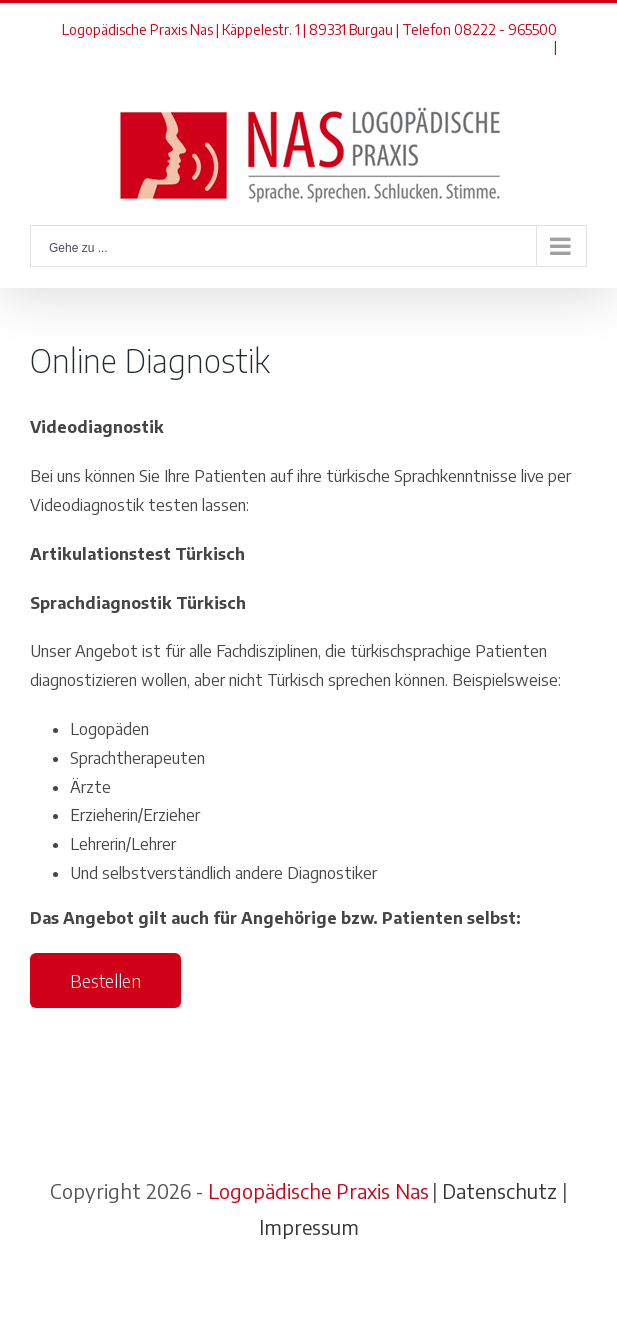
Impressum (309, 1226)
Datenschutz (499, 1190)
